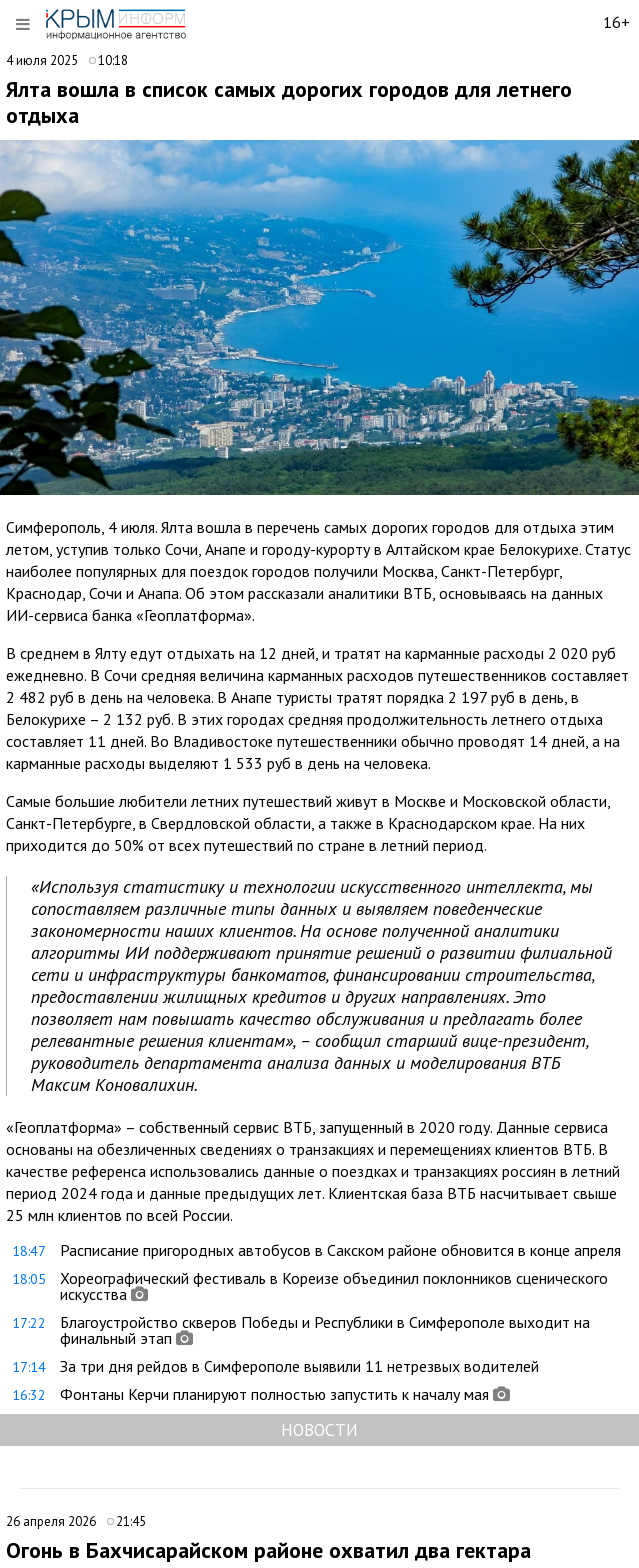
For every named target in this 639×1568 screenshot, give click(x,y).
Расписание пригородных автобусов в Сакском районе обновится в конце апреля (340, 1250)
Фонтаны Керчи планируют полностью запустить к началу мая (274, 1394)
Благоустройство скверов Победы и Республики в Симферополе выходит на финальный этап (325, 1330)
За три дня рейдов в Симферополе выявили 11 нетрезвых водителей (299, 1366)
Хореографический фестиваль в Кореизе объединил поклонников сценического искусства (334, 1286)
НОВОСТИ (319, 1429)
